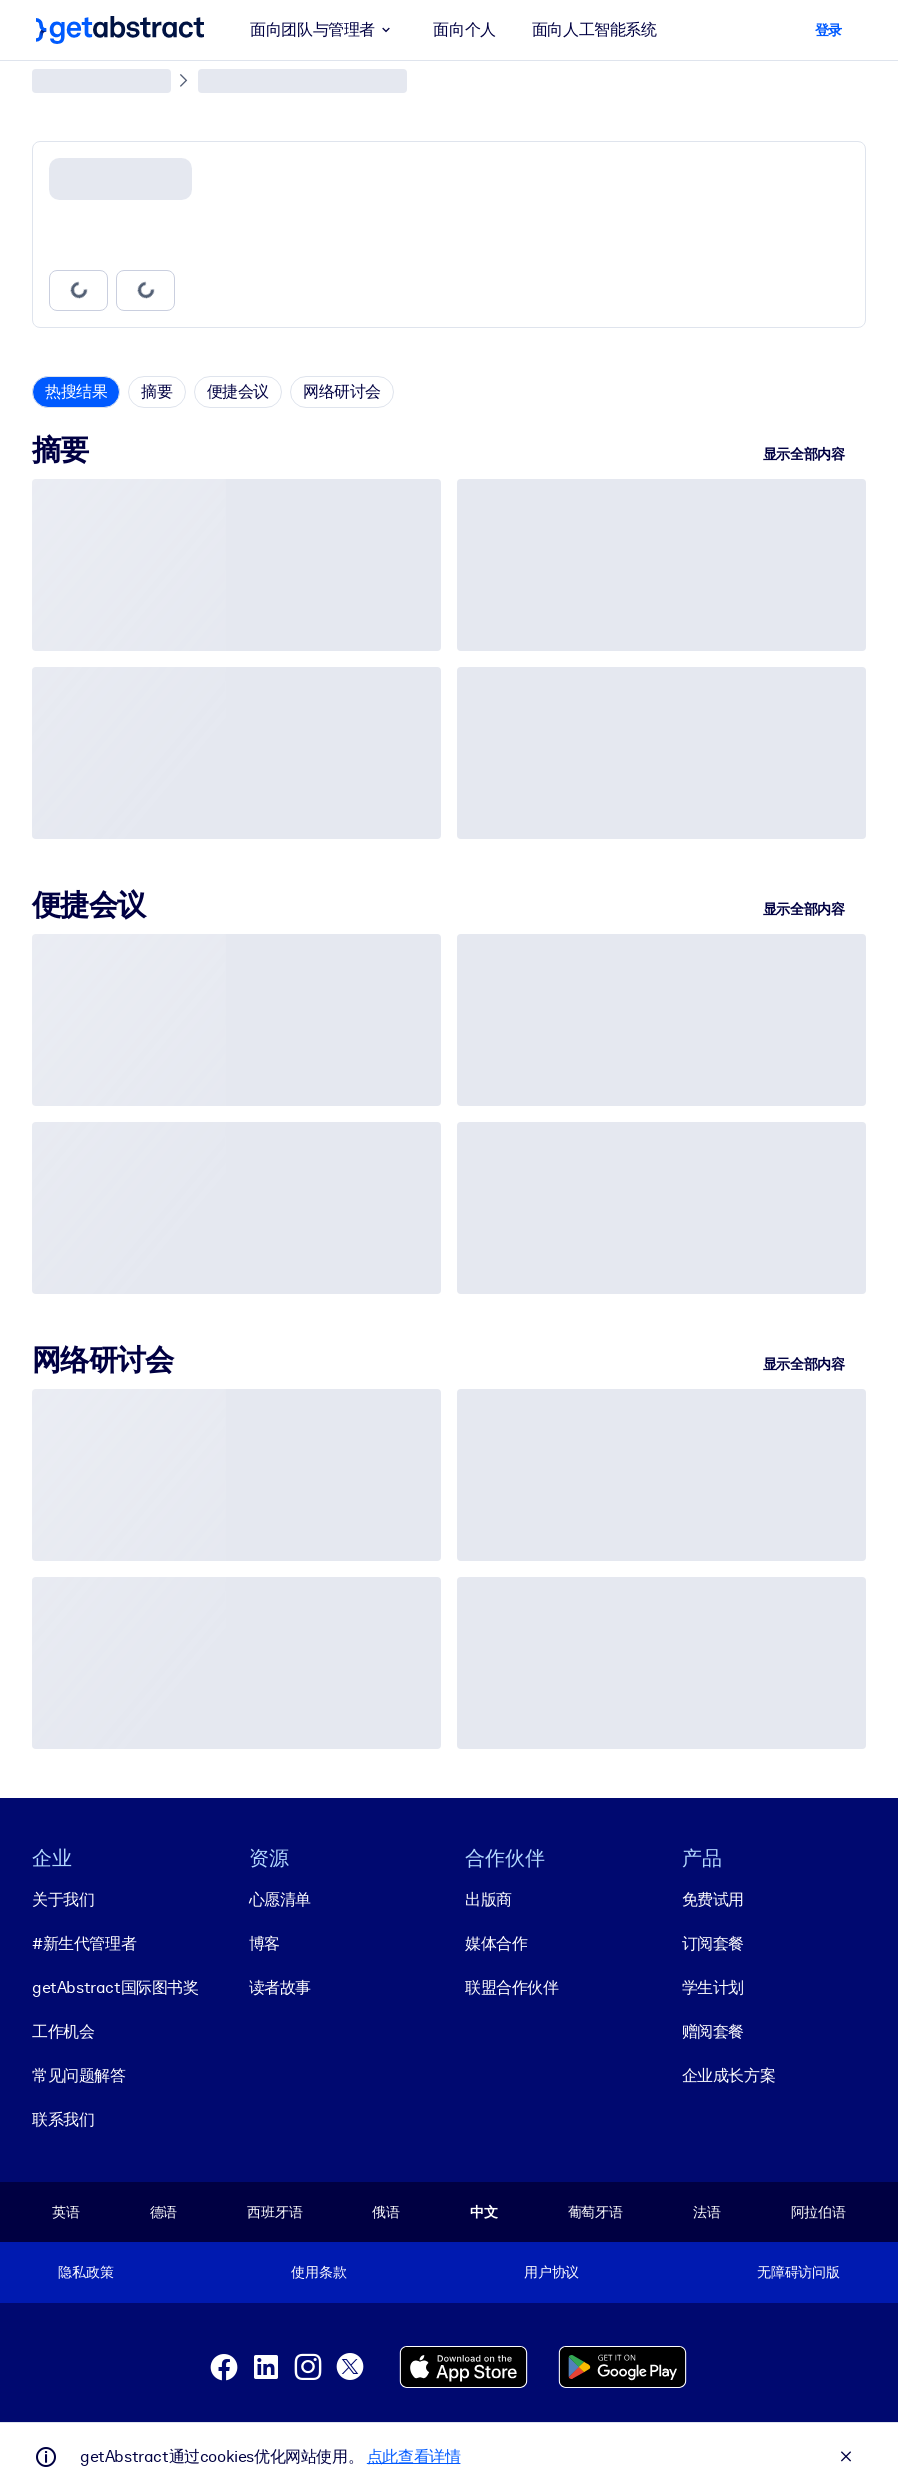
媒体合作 (496, 1942)
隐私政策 (85, 2272)
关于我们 (63, 1898)
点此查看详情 (414, 2456)
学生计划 (713, 1986)
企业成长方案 (729, 2074)
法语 (707, 2211)
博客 (264, 1942)
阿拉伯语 (818, 2211)
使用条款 (318, 2272)
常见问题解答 (79, 2074)
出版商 (488, 1898)
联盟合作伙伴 (512, 1986)
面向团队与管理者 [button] (323, 30)
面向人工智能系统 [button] (594, 29)
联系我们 (63, 2118)
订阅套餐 (713, 1942)
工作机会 (63, 2030)
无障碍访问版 (798, 2272)
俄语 (386, 2211)
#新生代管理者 (84, 1942)
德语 (164, 2211)
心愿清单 (280, 1898)
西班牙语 (274, 2211)
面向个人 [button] (464, 29)
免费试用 (713, 1898)
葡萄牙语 (595, 2211)
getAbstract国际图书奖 (115, 1986)
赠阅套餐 (713, 2030)
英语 (66, 2211)
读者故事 (280, 1986)
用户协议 (551, 2272)
